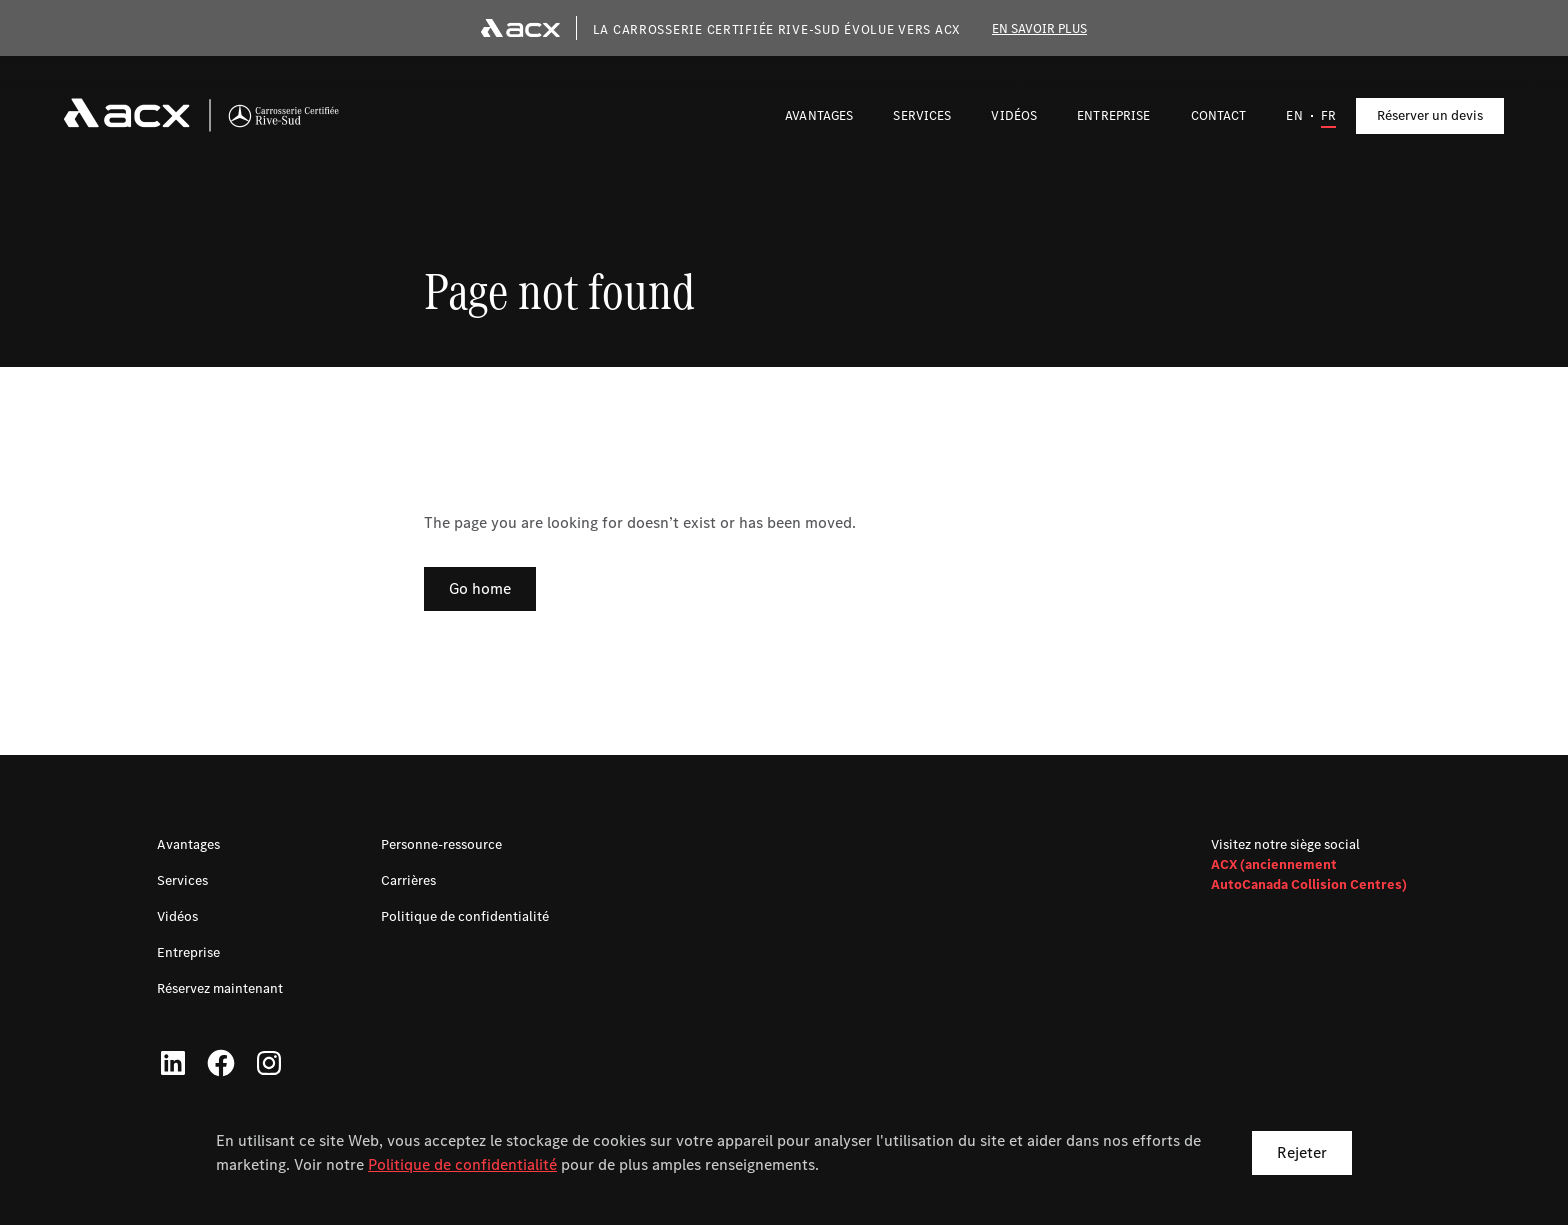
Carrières (408, 880)
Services (182, 880)
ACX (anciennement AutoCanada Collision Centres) (1309, 874)
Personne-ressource (441, 844)
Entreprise (188, 952)
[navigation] (202, 116)
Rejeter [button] (1302, 1152)
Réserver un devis (1430, 115)
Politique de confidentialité (462, 1164)
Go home (480, 588)
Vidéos (177, 916)
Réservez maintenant (220, 988)
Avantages (188, 844)
